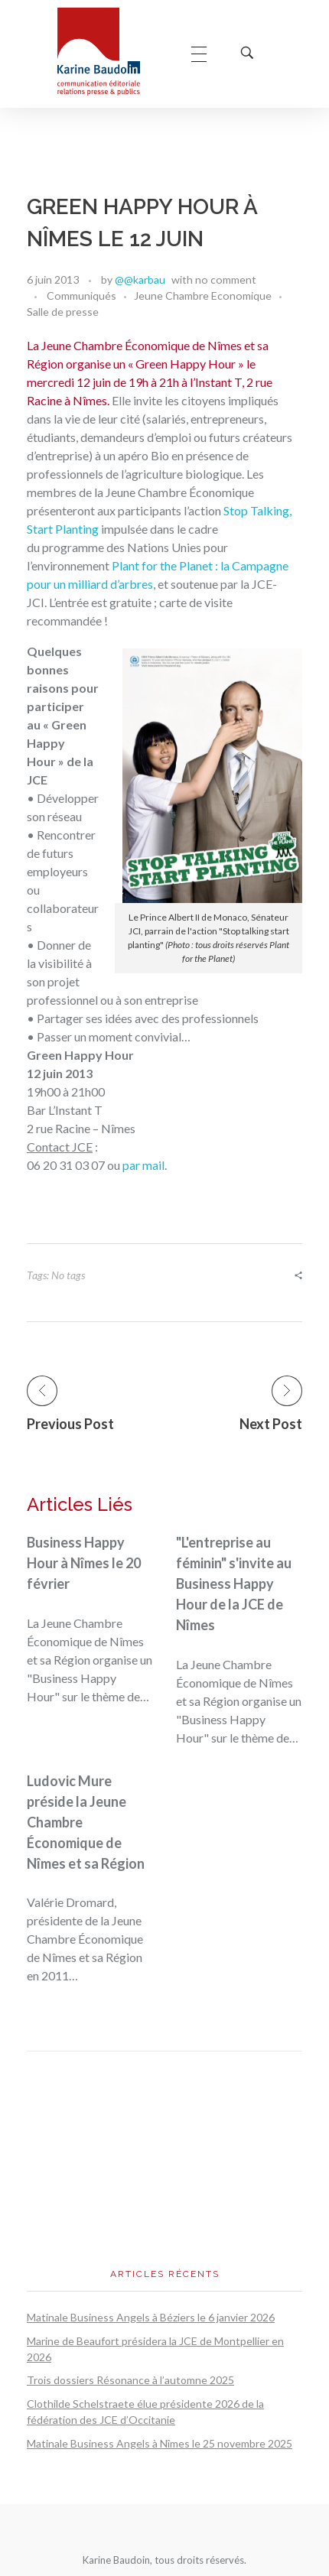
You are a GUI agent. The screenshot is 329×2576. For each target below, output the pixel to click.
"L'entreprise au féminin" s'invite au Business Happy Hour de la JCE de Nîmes (234, 1583)
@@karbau (140, 279)
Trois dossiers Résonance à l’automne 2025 (130, 2379)
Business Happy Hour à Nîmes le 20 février (84, 1563)
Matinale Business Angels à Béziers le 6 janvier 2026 (151, 2317)
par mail (143, 1165)
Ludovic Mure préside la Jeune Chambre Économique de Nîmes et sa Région (86, 1822)
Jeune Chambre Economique (203, 295)
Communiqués (81, 295)
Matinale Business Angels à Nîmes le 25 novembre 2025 (159, 2443)
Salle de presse (63, 311)
